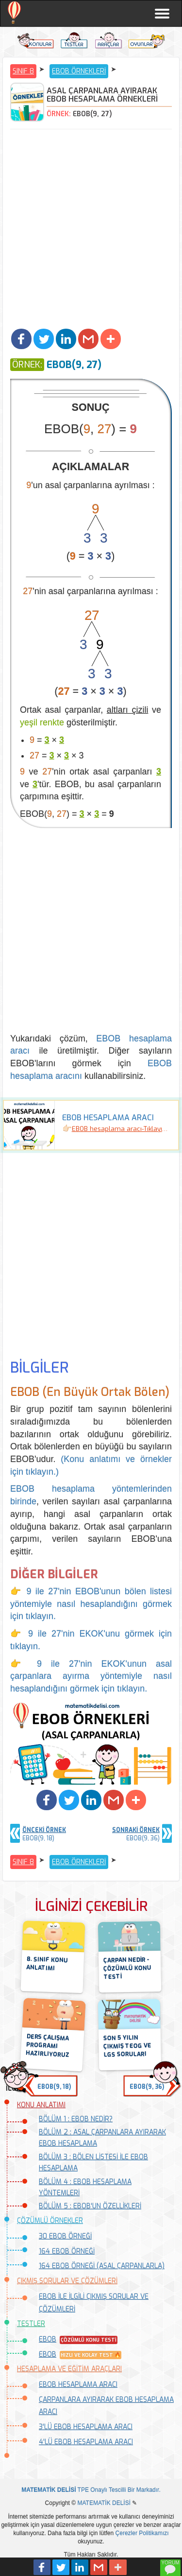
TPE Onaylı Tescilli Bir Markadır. (91, 2490)
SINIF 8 (23, 71)
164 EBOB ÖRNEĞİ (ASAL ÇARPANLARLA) (102, 2266)
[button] (21, 339)
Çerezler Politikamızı (142, 2533)
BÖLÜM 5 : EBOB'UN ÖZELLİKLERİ (90, 2206)
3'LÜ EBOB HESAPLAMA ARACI (85, 2427)
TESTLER (31, 2324)
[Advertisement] (91, 230)
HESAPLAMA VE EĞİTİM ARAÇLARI (69, 2369)
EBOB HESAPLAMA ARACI (78, 2384)
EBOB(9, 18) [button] (54, 2087)
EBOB (47, 2339)
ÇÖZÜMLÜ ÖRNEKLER (50, 2220)
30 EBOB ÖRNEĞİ (65, 2236)
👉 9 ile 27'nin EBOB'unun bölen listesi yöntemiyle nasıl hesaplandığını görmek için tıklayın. (91, 1604)
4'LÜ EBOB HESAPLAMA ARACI (86, 2442)
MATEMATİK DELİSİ (104, 2503)
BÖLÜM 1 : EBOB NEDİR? (76, 2119)
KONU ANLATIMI (41, 2105)
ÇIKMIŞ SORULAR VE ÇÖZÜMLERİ (67, 2281)
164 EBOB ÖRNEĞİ (67, 2251)
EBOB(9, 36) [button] (147, 2087)
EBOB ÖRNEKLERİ (79, 71)
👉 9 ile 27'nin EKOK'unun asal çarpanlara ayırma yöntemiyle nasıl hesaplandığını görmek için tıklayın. (91, 1676)
